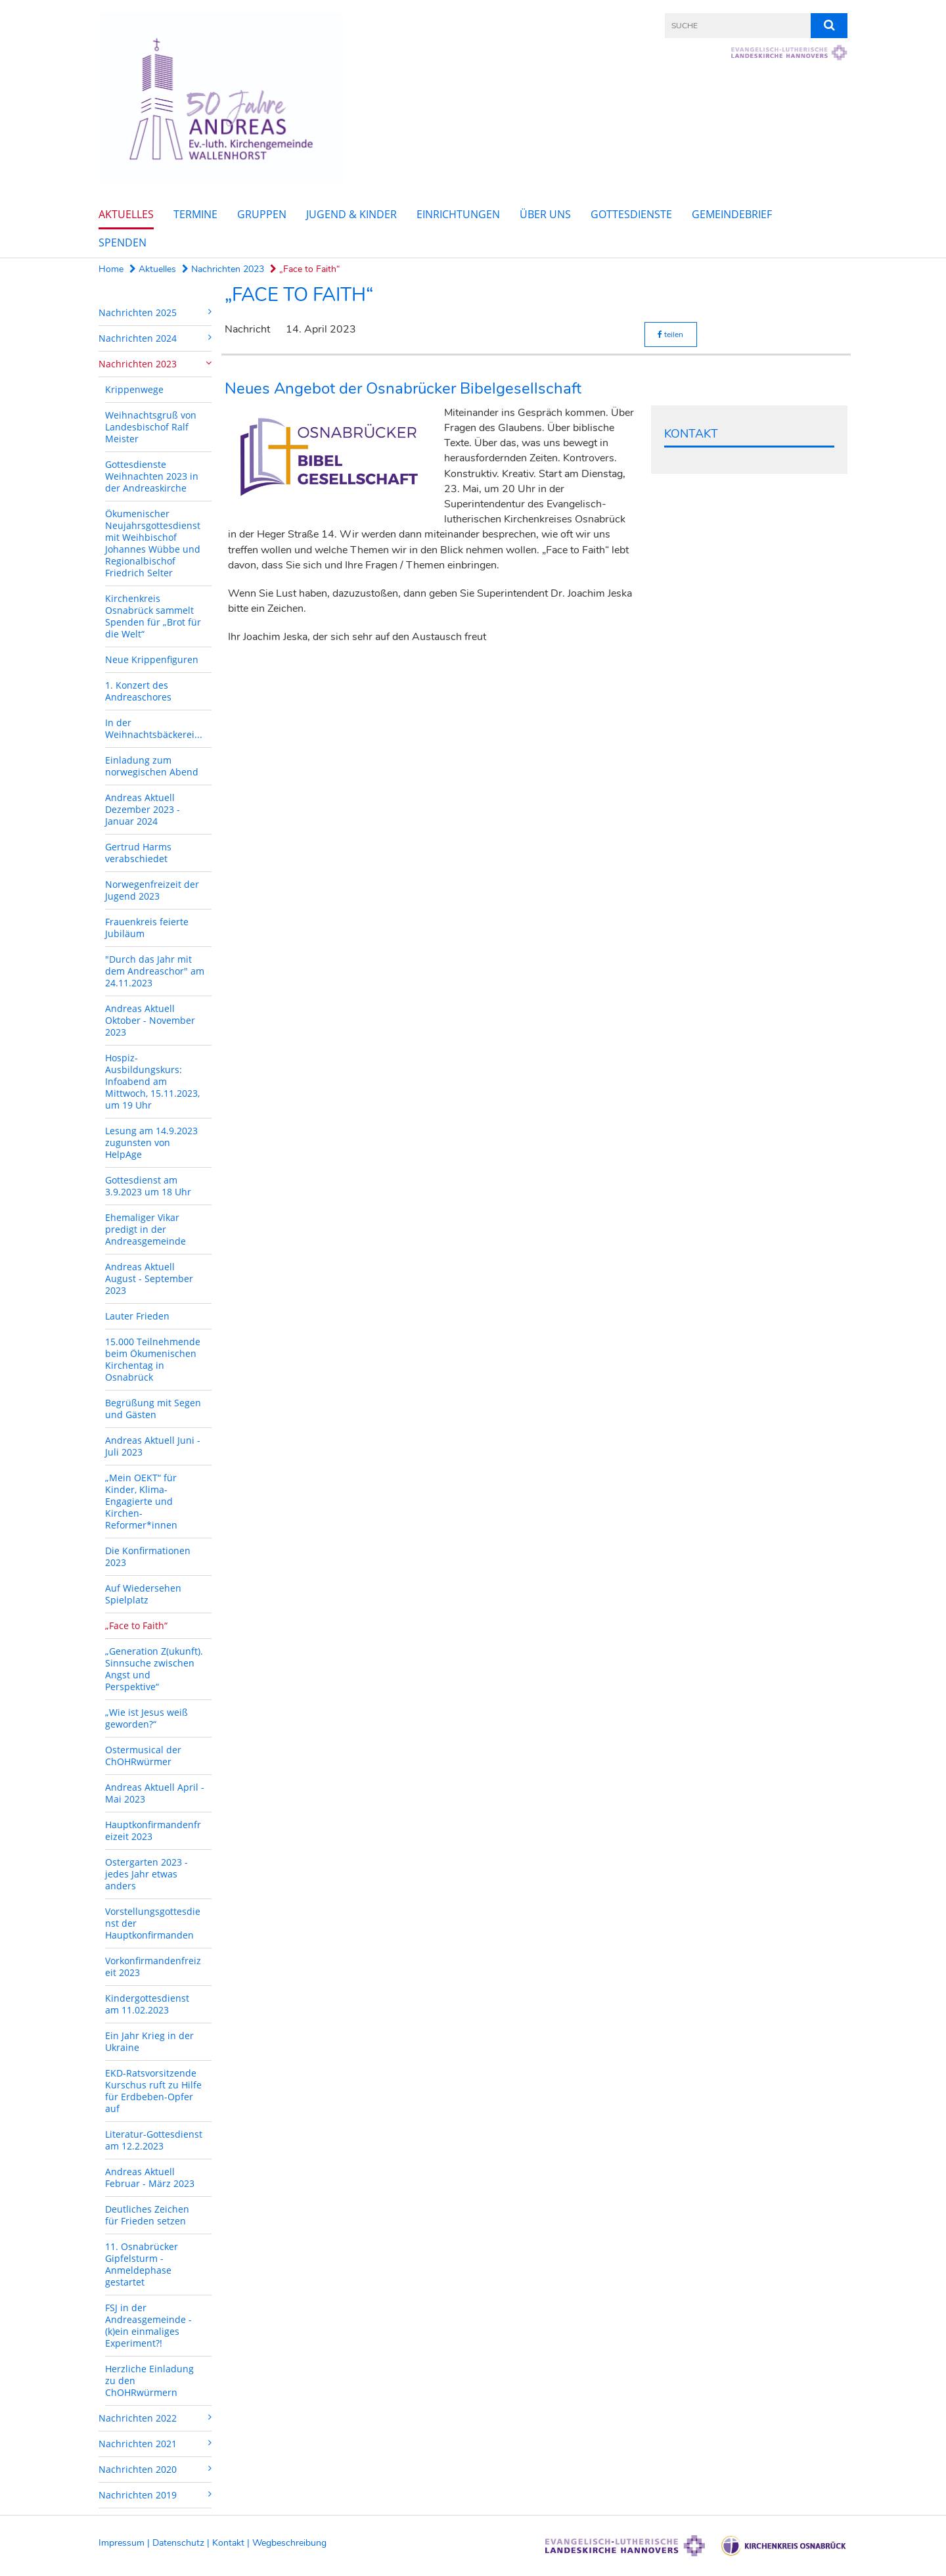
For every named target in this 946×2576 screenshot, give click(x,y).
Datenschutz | (182, 2543)
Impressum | (125, 2543)
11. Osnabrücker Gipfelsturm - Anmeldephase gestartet (141, 2264)
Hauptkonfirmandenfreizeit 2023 (153, 1830)
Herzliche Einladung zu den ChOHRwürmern (149, 2380)
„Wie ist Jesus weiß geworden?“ (146, 1718)
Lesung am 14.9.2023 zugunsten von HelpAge (151, 1142)
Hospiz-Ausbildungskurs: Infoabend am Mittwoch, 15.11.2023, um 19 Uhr (152, 1081)
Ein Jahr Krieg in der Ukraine (149, 2041)
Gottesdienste (631, 214)
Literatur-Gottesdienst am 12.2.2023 (153, 2140)
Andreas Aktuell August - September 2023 (149, 1278)
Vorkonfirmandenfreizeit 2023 (153, 1966)
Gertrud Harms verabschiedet (138, 852)
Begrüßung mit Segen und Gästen (153, 1408)
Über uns (545, 214)
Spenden (122, 242)
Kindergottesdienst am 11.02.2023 (147, 2004)
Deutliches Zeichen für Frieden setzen (147, 2215)
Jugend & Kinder (351, 214)
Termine (195, 214)
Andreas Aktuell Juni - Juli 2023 (152, 1446)
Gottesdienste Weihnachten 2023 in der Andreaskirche (151, 476)
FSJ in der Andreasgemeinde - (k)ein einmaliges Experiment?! (148, 2325)
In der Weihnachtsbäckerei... (153, 728)
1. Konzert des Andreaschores (138, 691)
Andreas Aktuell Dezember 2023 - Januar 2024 (142, 809)
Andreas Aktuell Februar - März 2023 (149, 2177)
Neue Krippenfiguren (151, 659)
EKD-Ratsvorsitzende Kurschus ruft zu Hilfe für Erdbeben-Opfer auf (153, 2091)
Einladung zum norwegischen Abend (151, 766)
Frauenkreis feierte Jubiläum (147, 927)
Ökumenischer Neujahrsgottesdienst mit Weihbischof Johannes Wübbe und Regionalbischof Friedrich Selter (152, 543)
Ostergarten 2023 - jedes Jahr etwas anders (146, 1874)
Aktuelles (126, 214)
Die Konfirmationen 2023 (148, 1556)
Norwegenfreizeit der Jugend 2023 (152, 890)
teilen (670, 334)
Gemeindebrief (732, 214)
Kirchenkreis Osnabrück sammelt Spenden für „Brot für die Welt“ (153, 616)
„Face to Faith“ (305, 269)
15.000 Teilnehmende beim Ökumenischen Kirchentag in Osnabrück (152, 1359)
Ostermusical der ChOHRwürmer (143, 1755)
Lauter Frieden (137, 1316)
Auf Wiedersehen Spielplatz (143, 1594)
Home (111, 269)
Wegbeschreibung (289, 2543)
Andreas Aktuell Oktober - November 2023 (150, 1020)
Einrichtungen (458, 214)
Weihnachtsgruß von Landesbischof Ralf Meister (150, 427)
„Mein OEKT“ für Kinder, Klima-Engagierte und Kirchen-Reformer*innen (141, 1501)
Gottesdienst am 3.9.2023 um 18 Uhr (148, 1186)
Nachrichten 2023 (223, 269)
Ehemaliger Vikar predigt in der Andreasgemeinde (145, 1229)
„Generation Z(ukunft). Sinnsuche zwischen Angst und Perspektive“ (154, 1669)
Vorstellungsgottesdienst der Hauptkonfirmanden (152, 1923)
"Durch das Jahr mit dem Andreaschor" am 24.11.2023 (154, 971)
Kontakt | (232, 2543)
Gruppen (261, 214)
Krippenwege (134, 389)
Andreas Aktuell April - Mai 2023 (154, 1793)
